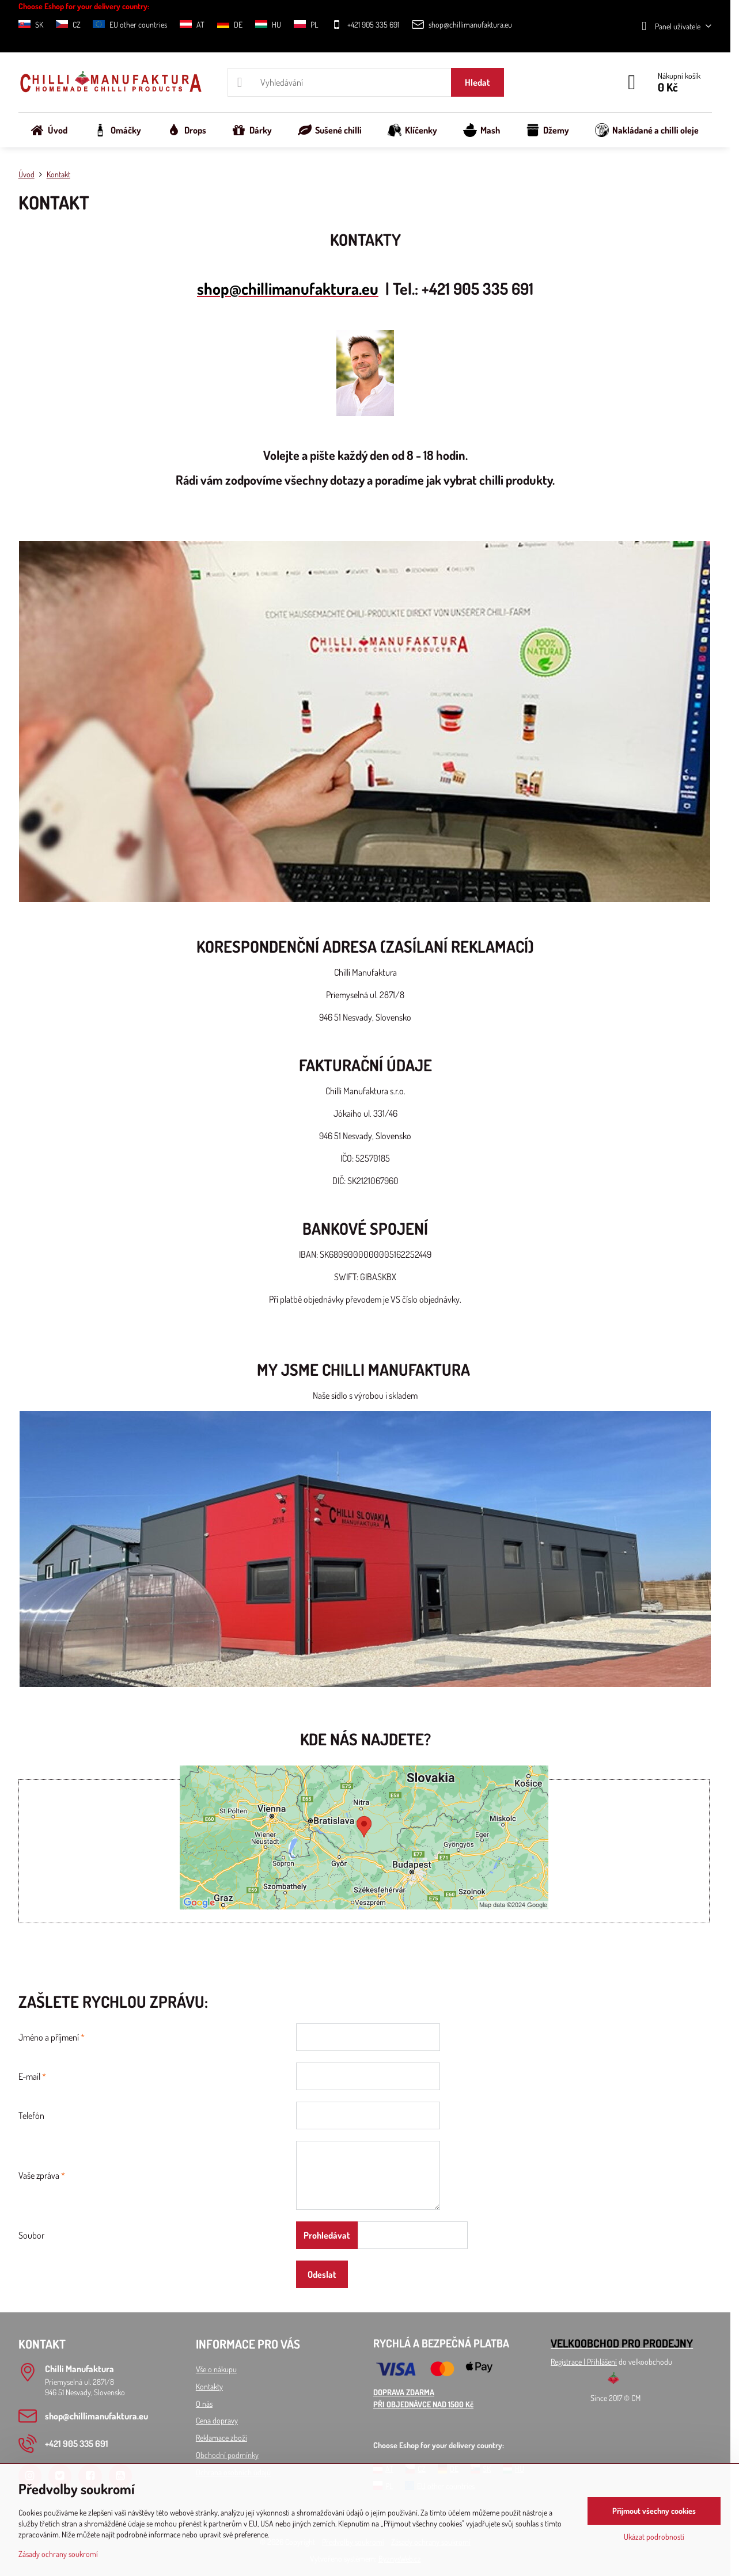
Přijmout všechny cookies (654, 2511)
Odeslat (322, 2274)
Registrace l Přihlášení (584, 2361)
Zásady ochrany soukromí (58, 2554)
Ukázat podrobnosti (654, 2536)
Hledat (477, 82)
